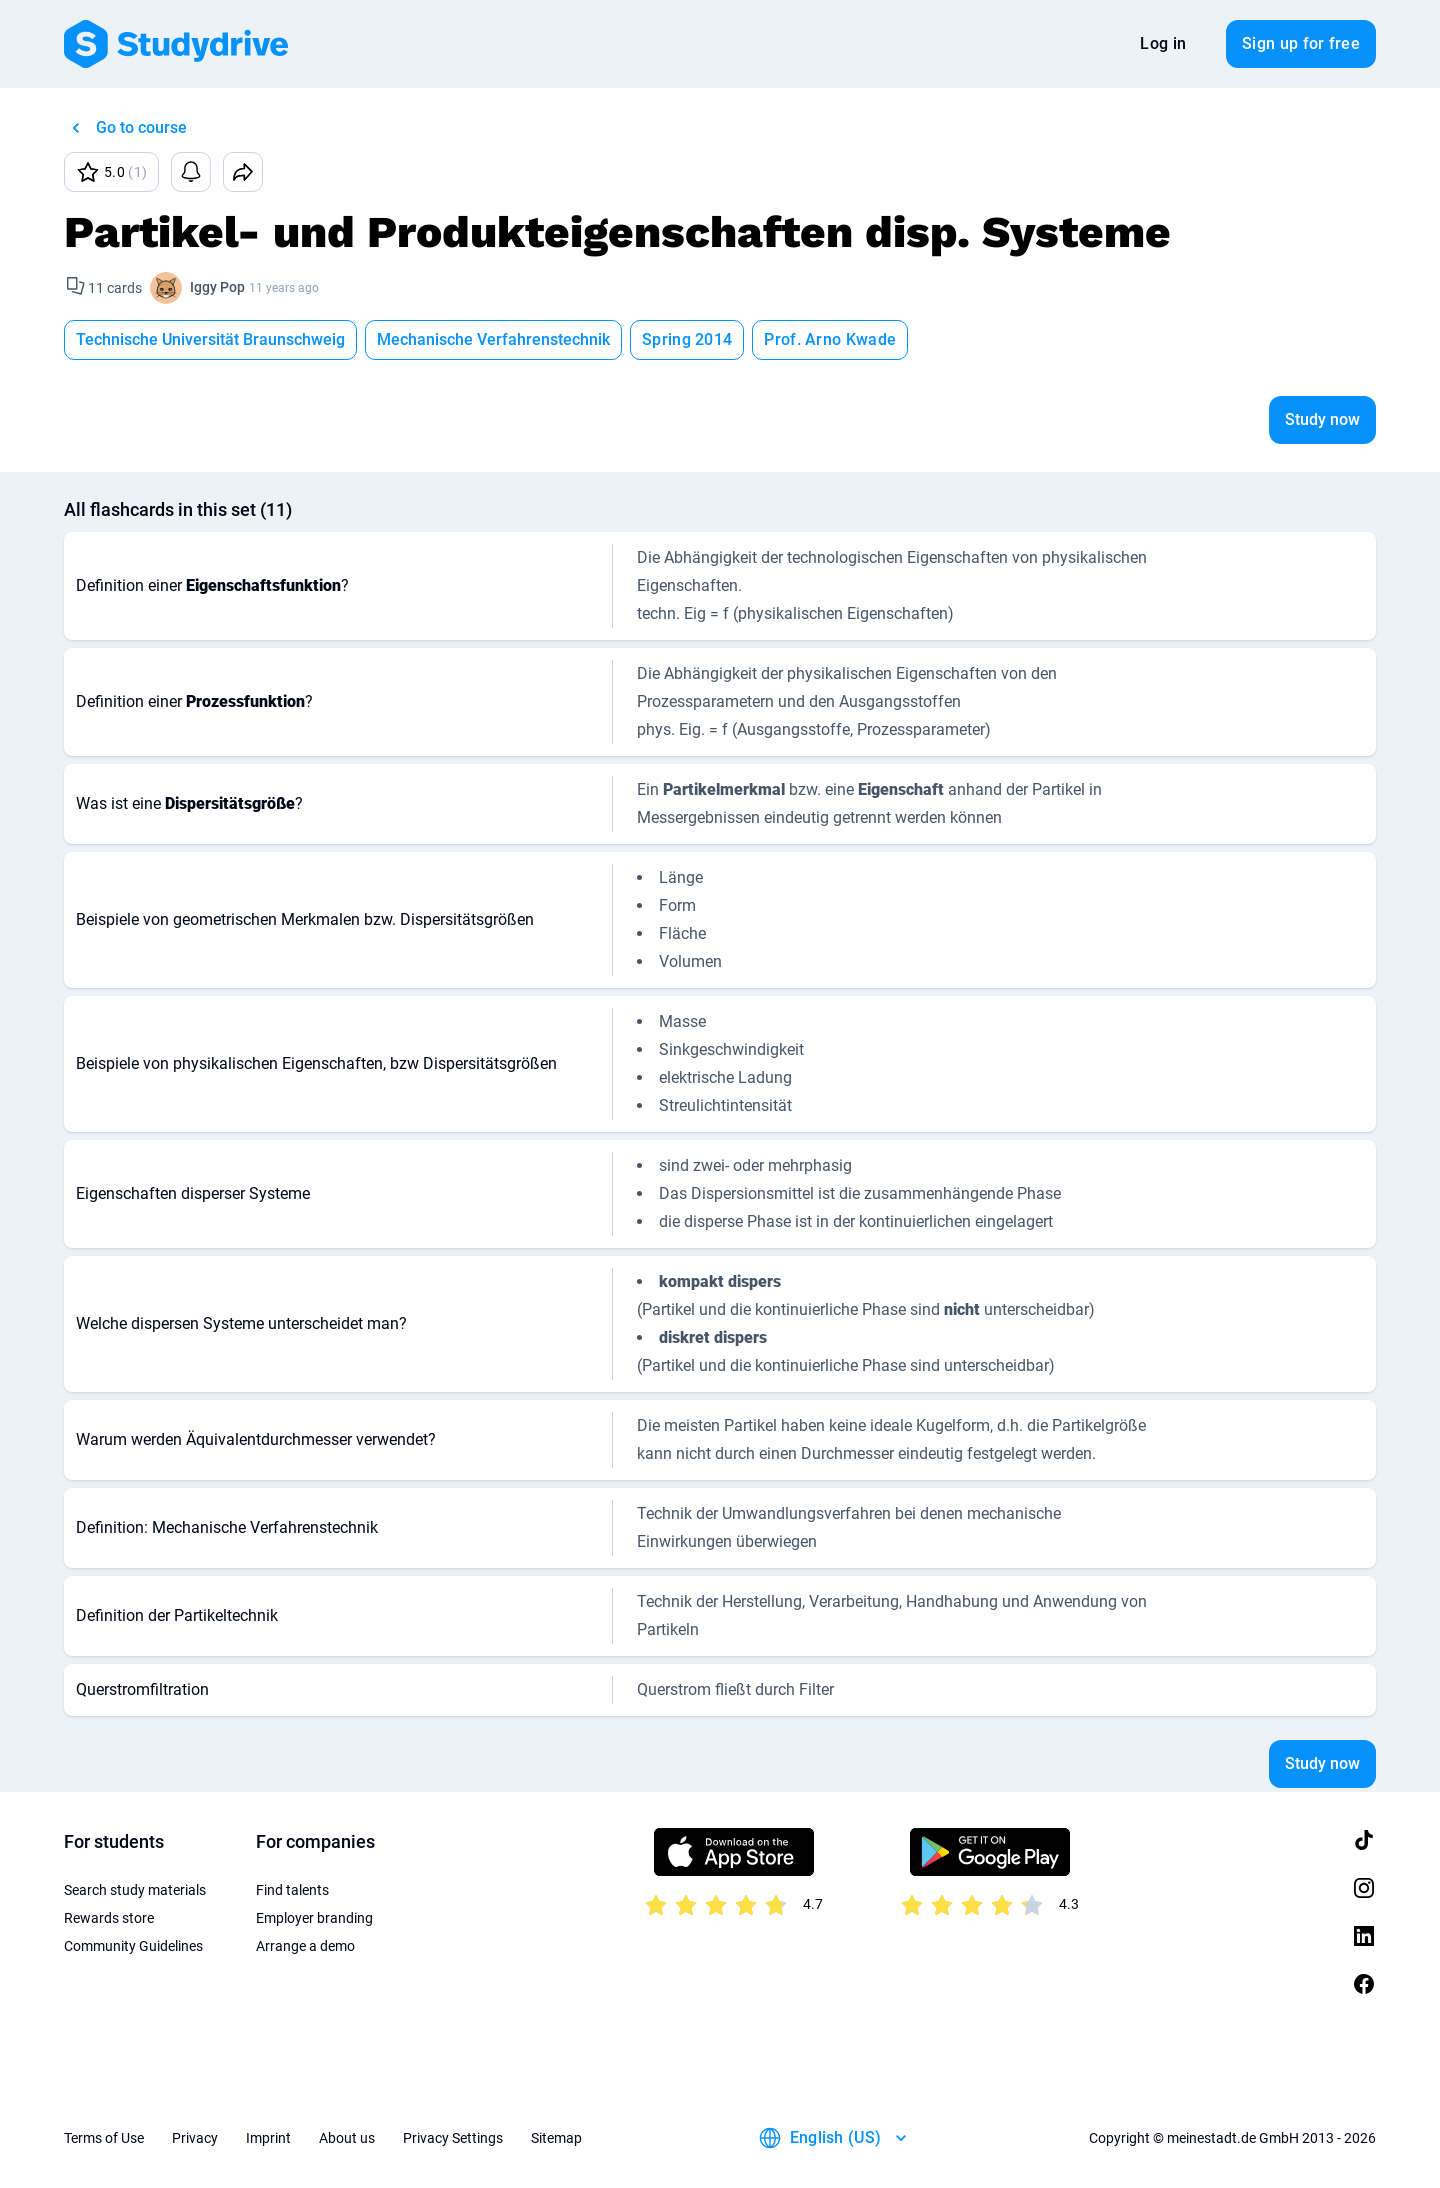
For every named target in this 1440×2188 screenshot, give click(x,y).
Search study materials (135, 1890)
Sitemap (556, 2138)
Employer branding (314, 1918)
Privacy (195, 2138)
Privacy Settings (453, 2138)
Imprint (268, 2138)
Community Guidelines (133, 1946)
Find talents (292, 1890)
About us (347, 2138)
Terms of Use (104, 2138)
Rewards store (109, 1918)
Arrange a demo (305, 1946)
